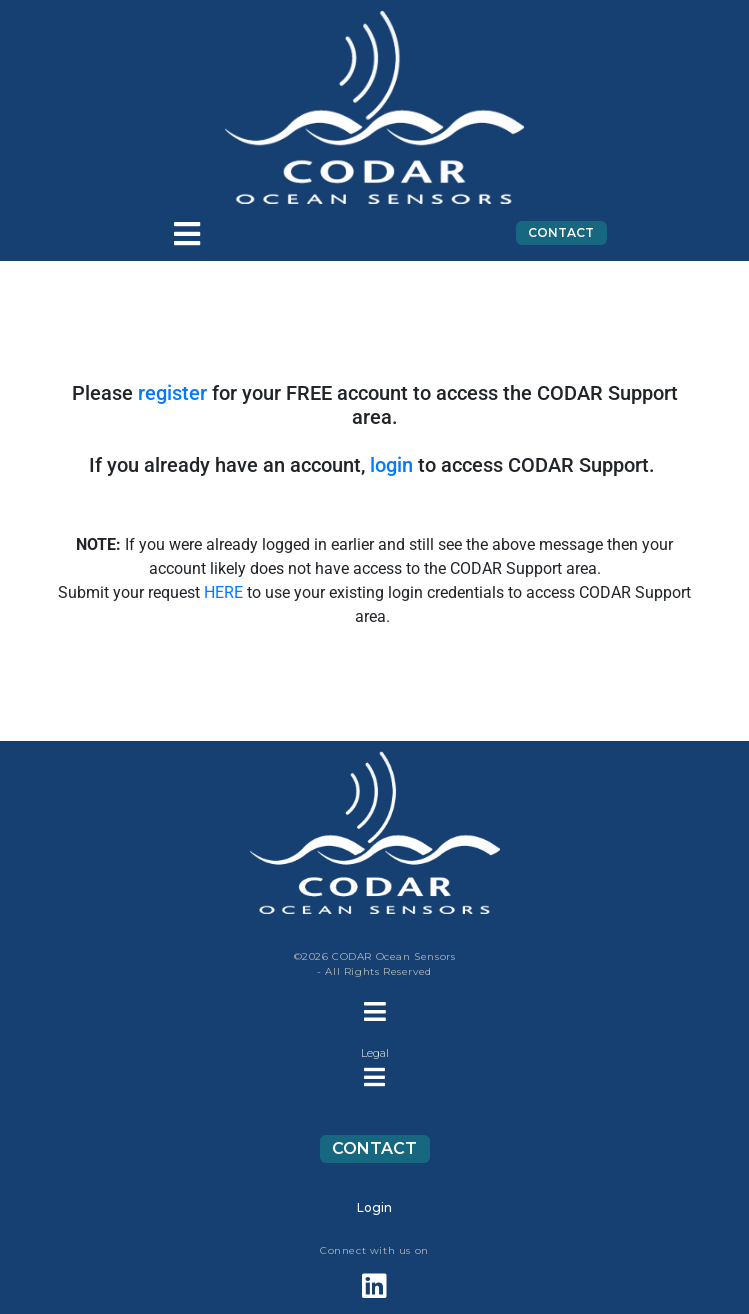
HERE (223, 592)
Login (374, 1207)
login (391, 465)
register (172, 393)
